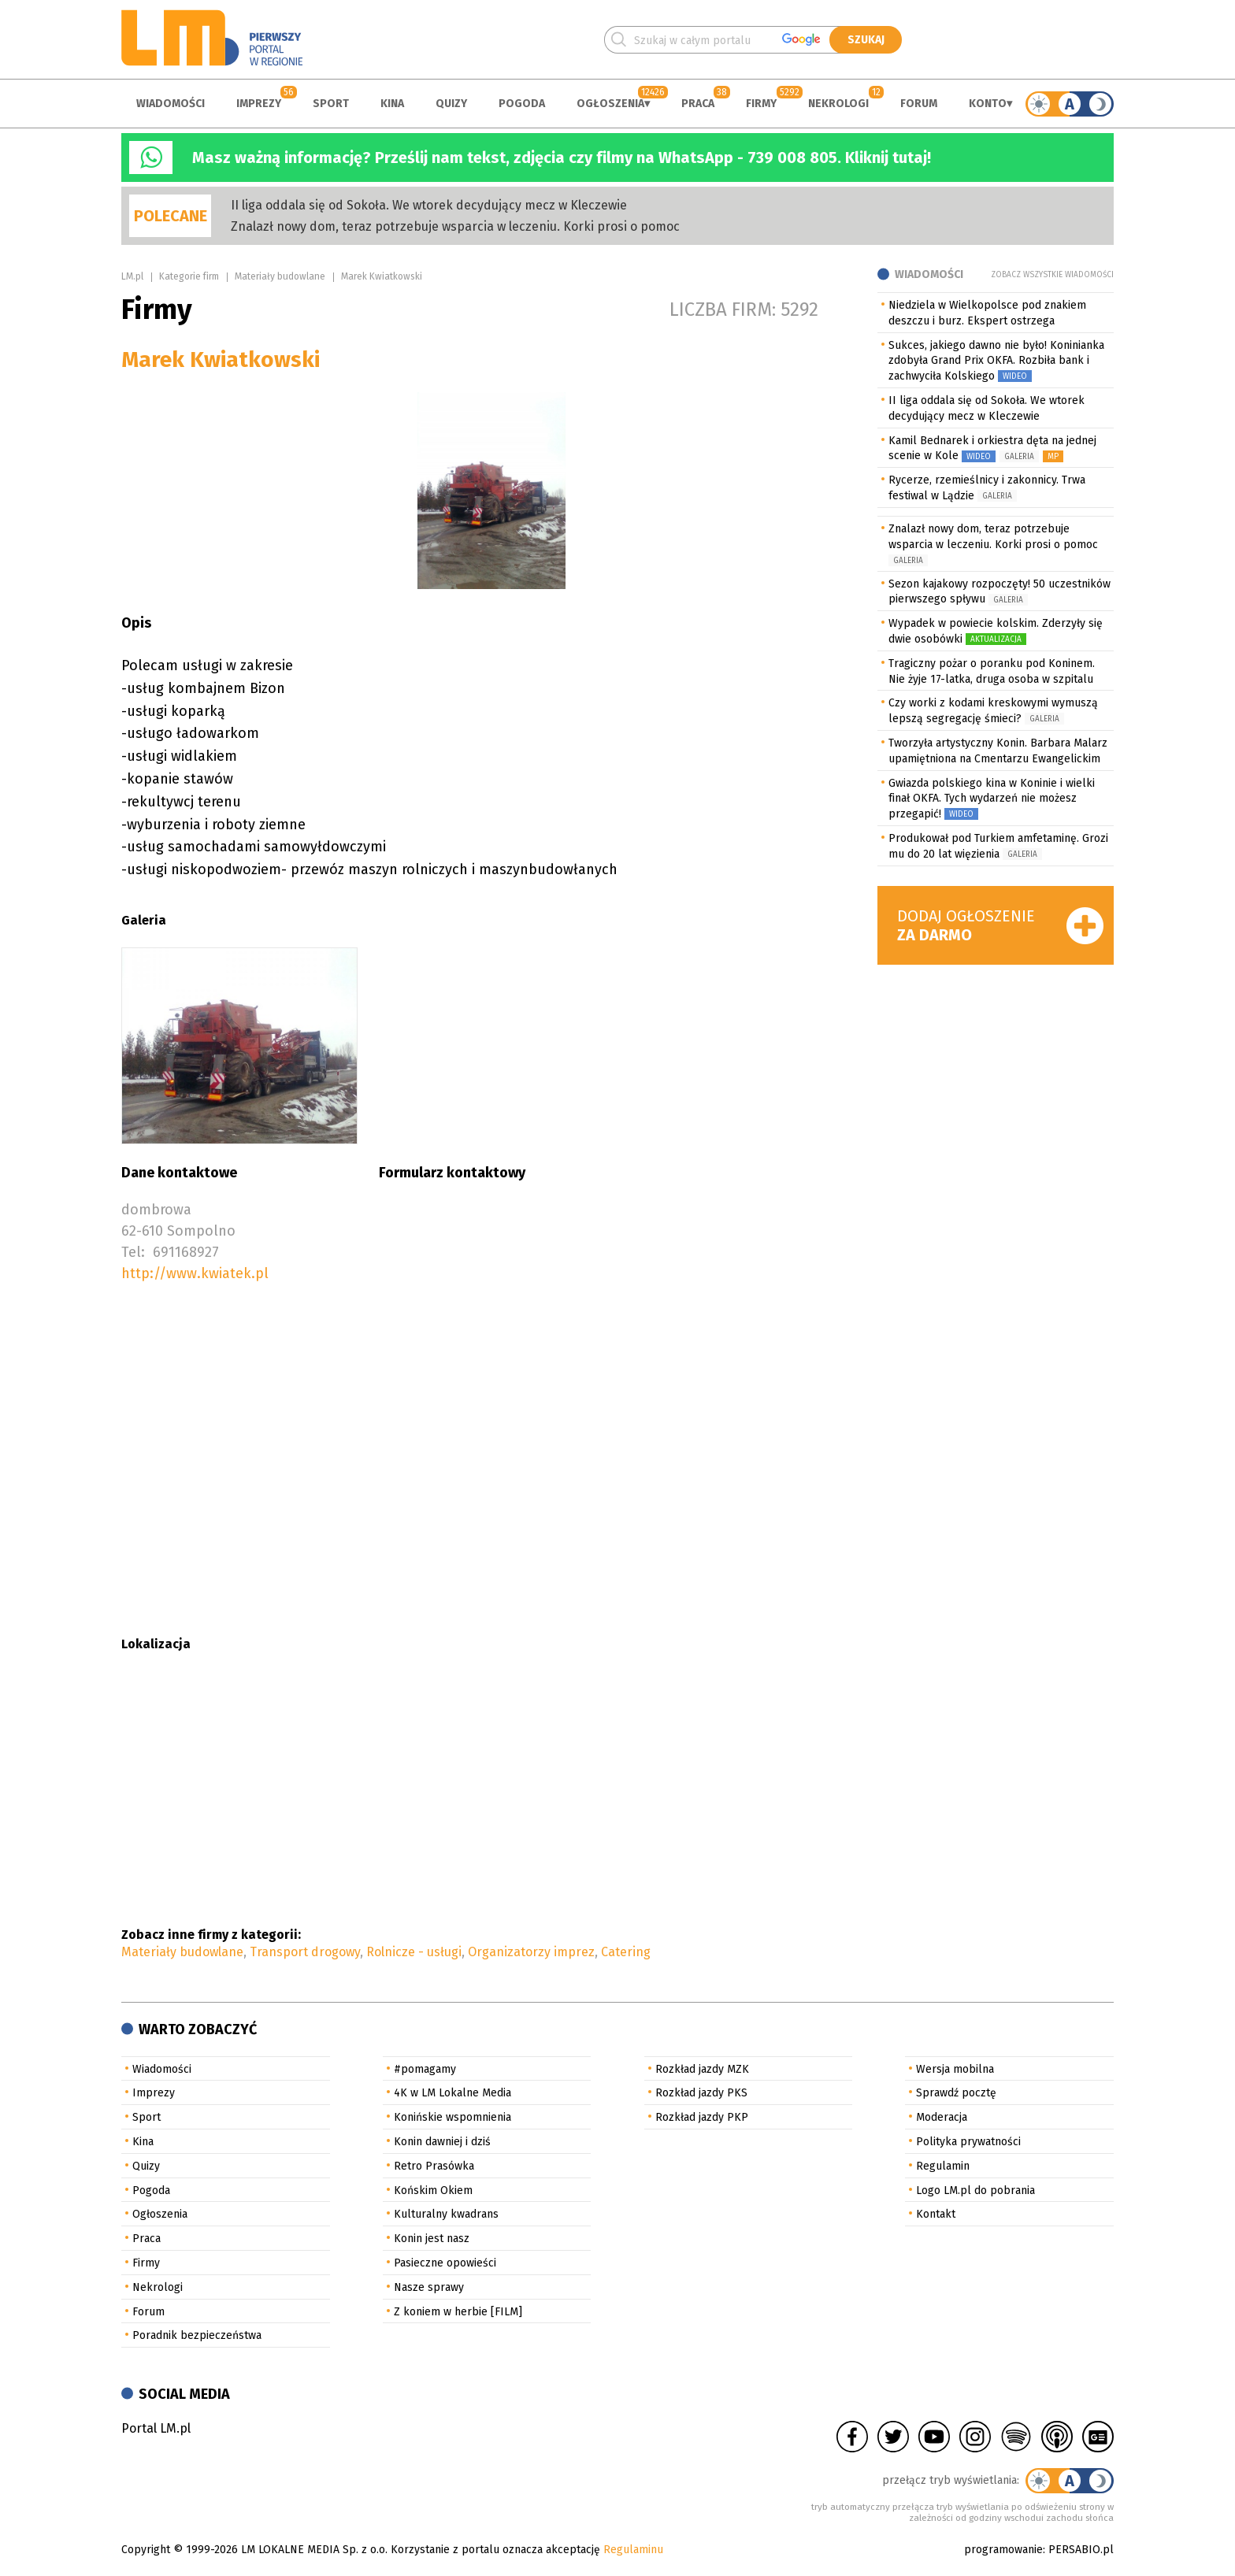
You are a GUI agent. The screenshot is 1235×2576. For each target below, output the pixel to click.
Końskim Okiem (433, 2190)
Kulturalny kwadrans (446, 2214)
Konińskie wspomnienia (452, 2117)
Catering (626, 1951)
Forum (918, 103)
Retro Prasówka (434, 2166)
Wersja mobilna (955, 2069)
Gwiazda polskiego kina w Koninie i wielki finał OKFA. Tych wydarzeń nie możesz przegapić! (991, 799)
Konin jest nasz (431, 2238)
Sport (331, 103)
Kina (392, 103)
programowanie (1003, 2549)
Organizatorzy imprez (531, 1951)
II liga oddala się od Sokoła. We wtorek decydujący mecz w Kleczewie (429, 205)
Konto (988, 103)
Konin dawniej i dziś (442, 2141)
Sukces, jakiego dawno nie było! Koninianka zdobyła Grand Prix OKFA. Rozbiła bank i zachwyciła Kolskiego (996, 361)
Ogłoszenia (610, 103)
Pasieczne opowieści (445, 2263)
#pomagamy (425, 2069)
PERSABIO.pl (1081, 2549)
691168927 (186, 1252)
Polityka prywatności (968, 2141)
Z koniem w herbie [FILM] (458, 2311)
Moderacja (941, 2117)
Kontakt (935, 2214)
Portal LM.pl (156, 2428)
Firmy (761, 103)
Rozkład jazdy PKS (701, 2093)
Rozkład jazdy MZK (702, 2069)
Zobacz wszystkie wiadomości (1052, 275)
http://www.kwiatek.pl (195, 1273)
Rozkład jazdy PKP (701, 2117)
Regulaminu (633, 2549)
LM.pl (132, 276)
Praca (697, 103)
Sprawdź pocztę (956, 2093)
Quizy (451, 103)
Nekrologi (838, 103)
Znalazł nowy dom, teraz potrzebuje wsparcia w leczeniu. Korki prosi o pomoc (455, 226)
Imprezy (258, 103)
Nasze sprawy (429, 2287)
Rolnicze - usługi (414, 1951)
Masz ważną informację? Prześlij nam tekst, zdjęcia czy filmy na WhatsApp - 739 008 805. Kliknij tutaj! (561, 157)
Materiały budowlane (280, 276)
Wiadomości (170, 103)
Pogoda (522, 103)
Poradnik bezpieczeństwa (196, 2335)
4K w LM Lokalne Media (452, 2093)
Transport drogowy (305, 1951)
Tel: (133, 1252)
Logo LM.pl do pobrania (975, 2190)
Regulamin (943, 2166)
